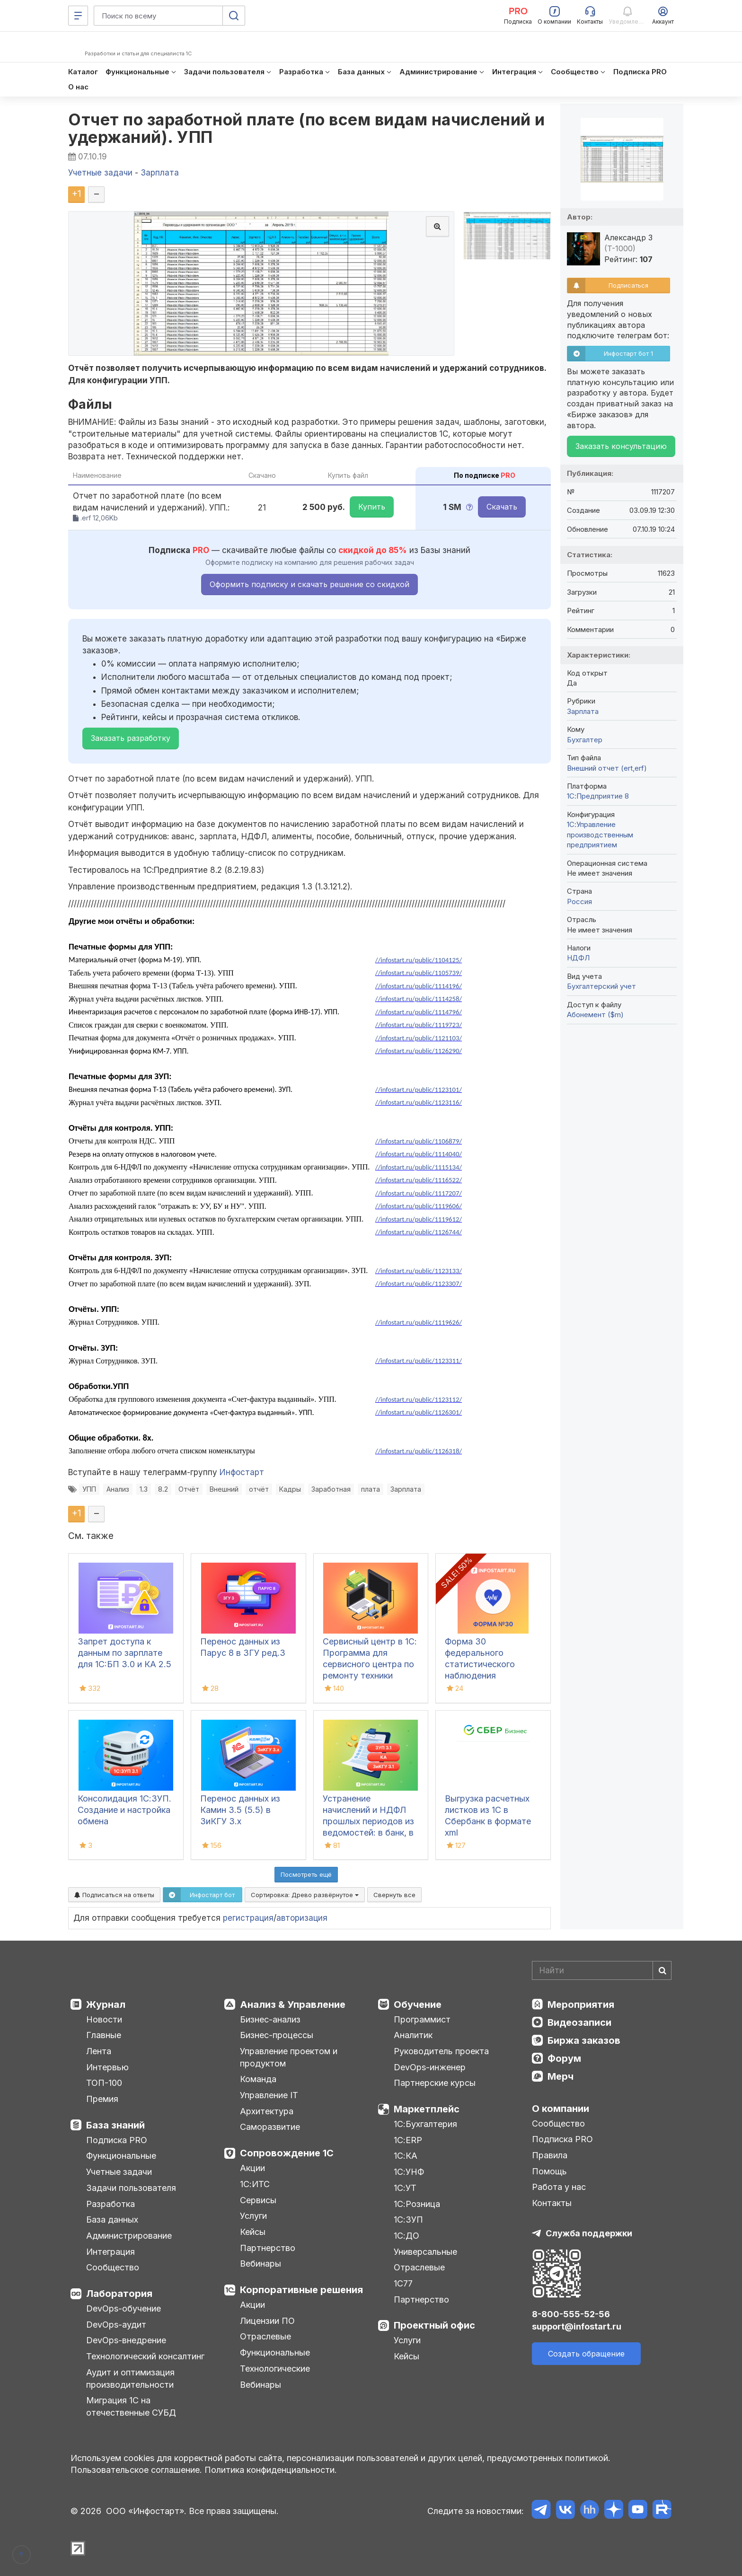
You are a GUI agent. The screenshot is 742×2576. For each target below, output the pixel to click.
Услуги (253, 2216)
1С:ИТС (255, 2184)
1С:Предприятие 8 (598, 795)
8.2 (163, 1489)
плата (370, 1489)
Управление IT (269, 2095)
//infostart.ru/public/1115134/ (418, 1167)
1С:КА (405, 2156)
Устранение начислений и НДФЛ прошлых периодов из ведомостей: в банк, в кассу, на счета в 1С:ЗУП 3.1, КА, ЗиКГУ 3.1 (368, 1833)
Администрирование (129, 2236)
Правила (549, 2155)
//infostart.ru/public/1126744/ (418, 1232)
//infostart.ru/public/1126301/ (418, 1412)
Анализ (117, 1489)
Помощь (549, 2171)
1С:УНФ (409, 2172)
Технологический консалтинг (145, 2356)
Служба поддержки (589, 2233)
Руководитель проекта (441, 2051)
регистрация (248, 1918)
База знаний (115, 2125)
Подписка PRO (116, 2140)
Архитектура (266, 2111)
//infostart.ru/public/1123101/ (418, 1089)
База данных (112, 2219)
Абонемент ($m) (595, 1014)
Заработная (331, 1489)
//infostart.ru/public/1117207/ (418, 1193)
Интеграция (110, 2252)
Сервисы (258, 2200)
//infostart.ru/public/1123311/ (418, 1360)
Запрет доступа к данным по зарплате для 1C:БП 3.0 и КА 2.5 (124, 1652)
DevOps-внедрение (126, 2340)
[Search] (601, 1970)
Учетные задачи (119, 2172)
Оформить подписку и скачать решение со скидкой (309, 584)
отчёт (259, 1489)
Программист (422, 2019)
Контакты (552, 2203)
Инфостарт (242, 1472)
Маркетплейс (426, 2109)
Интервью (107, 2067)
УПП (89, 1489)
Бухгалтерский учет (601, 986)
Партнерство (267, 2248)
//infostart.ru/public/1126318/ (418, 1451)
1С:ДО (406, 2236)
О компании (560, 2108)
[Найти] (662, 1970)
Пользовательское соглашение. (136, 2470)
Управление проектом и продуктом (288, 2057)
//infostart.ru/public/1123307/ (418, 1283)
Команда (258, 2079)
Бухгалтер (584, 739)
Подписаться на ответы (114, 1895)
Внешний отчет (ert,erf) (607, 768)
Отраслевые (265, 2336)
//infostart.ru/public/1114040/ (418, 1154)
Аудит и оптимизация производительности (130, 2378)
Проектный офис (434, 2325)
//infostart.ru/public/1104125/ (418, 960)
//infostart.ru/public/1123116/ (418, 1102)
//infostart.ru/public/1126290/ (418, 1050)
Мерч (561, 2076)
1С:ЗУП (408, 2219)
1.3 (144, 1489)
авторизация (301, 1918)
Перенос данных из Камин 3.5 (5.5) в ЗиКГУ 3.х (240, 1810)
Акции (252, 2168)
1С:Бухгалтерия (425, 2124)
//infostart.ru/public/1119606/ (418, 1206)
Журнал (105, 2004)
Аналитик (413, 2035)
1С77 (403, 2283)
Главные (103, 2035)
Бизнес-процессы (276, 2035)
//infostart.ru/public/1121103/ (418, 1038)
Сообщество (112, 2267)
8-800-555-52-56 (571, 2314)
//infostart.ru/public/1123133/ (418, 1270)
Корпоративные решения (301, 2289)
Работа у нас (559, 2187)
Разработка (110, 2204)
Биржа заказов (584, 2040)
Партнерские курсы (435, 2083)
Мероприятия (581, 2004)
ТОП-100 (104, 2083)
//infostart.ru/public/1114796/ (418, 1012)
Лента (98, 2051)
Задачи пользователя (131, 2188)
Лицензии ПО (267, 2321)
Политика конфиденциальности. (270, 2470)
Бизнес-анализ (270, 2019)
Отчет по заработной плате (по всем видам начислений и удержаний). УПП (306, 128)
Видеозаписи (579, 2022)
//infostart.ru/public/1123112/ (418, 1399)
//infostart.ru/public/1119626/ (418, 1322)
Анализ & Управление (292, 2004)
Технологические (275, 2369)
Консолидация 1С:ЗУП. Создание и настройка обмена (124, 1810)
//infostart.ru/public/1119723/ (418, 1024)
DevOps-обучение (123, 2308)
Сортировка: (305, 1895)
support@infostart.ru (576, 2326)
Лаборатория (119, 2293)
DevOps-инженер (430, 2067)
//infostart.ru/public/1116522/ (418, 1180)
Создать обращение (586, 2353)
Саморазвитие (270, 2127)
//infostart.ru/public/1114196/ (418, 986)
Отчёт (188, 1489)
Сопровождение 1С (287, 2153)
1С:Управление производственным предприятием (600, 834)
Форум (564, 2058)
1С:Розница (417, 2204)
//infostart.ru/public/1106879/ (418, 1141)
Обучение (418, 2004)
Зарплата (405, 1489)
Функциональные (121, 2156)
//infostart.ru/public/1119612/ (418, 1219)
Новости (104, 2019)
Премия (102, 2099)
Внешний (224, 1489)
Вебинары (260, 2263)
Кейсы (252, 2232)
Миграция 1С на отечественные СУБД (131, 2406)
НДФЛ (578, 957)
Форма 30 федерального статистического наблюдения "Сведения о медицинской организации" (480, 1675)
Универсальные (425, 2252)
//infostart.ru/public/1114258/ (418, 998)
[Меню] (78, 16)
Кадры (290, 1489)
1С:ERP (408, 2140)
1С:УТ (405, 2188)
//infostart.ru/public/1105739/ (418, 972)
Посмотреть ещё (306, 1874)
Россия (579, 901)
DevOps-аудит (116, 2325)
